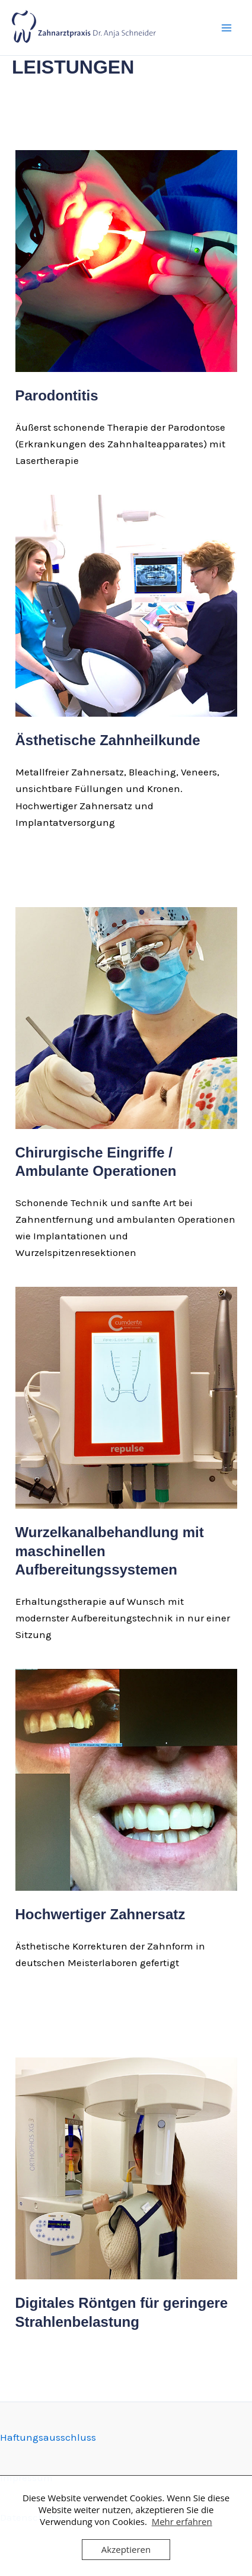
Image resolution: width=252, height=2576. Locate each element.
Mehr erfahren (182, 2521)
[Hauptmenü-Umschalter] (227, 28)
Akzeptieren (126, 2549)
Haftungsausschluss (48, 2437)
